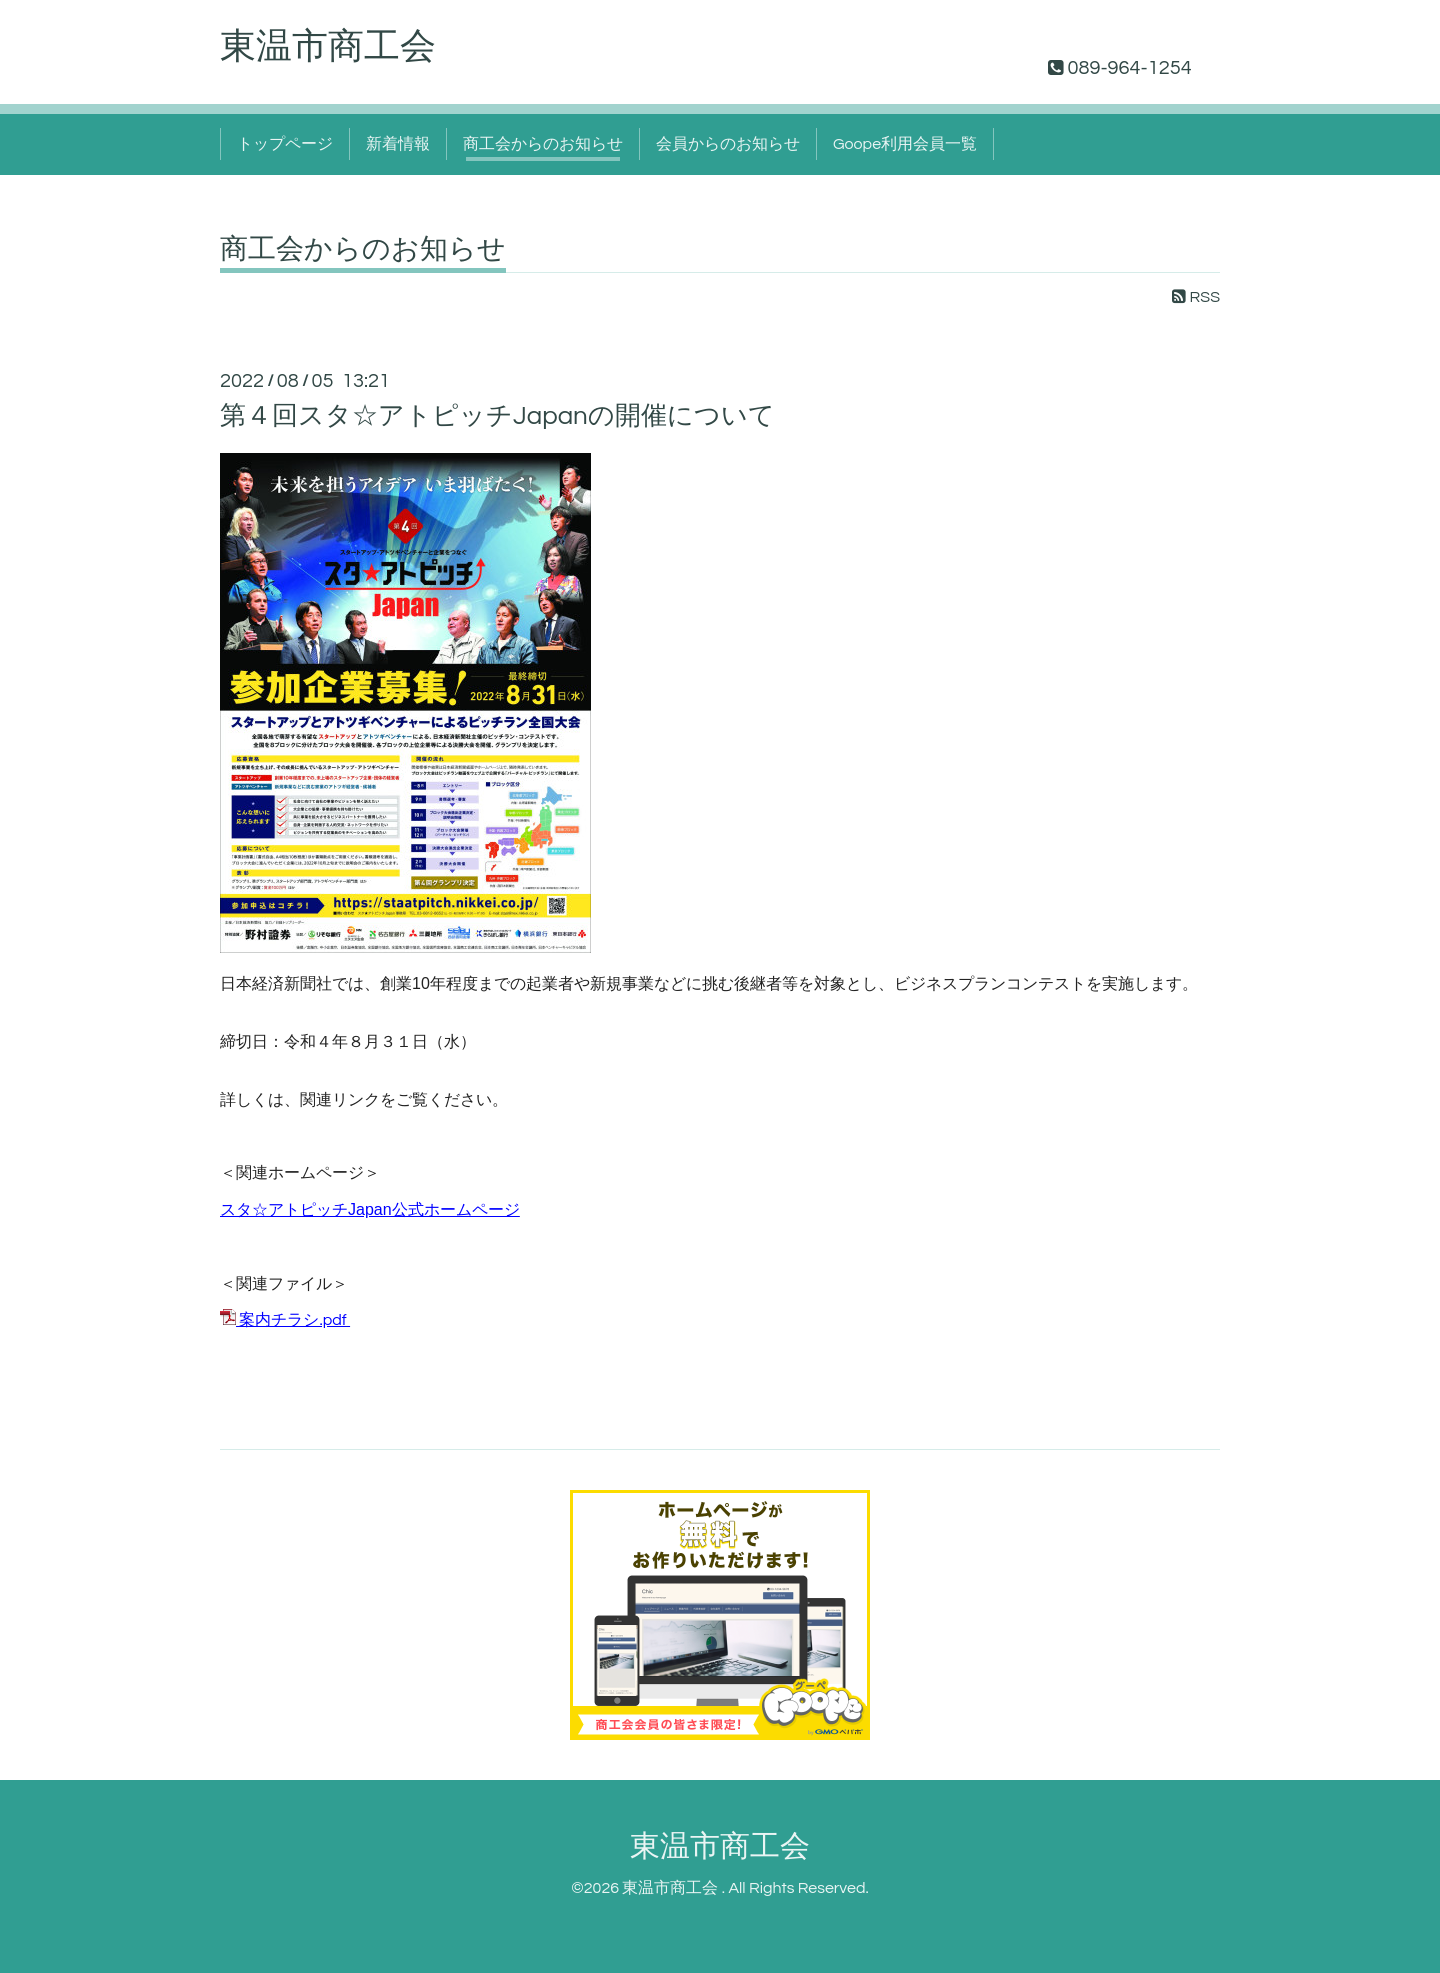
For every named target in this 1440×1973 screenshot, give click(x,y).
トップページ (285, 144)
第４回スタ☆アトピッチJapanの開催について (497, 416)
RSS (1196, 297)
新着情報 (398, 144)
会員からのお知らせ (728, 144)
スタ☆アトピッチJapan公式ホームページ (370, 1209)
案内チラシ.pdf (292, 1320)
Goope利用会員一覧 (905, 144)
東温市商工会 (328, 47)
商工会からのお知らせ (543, 144)
